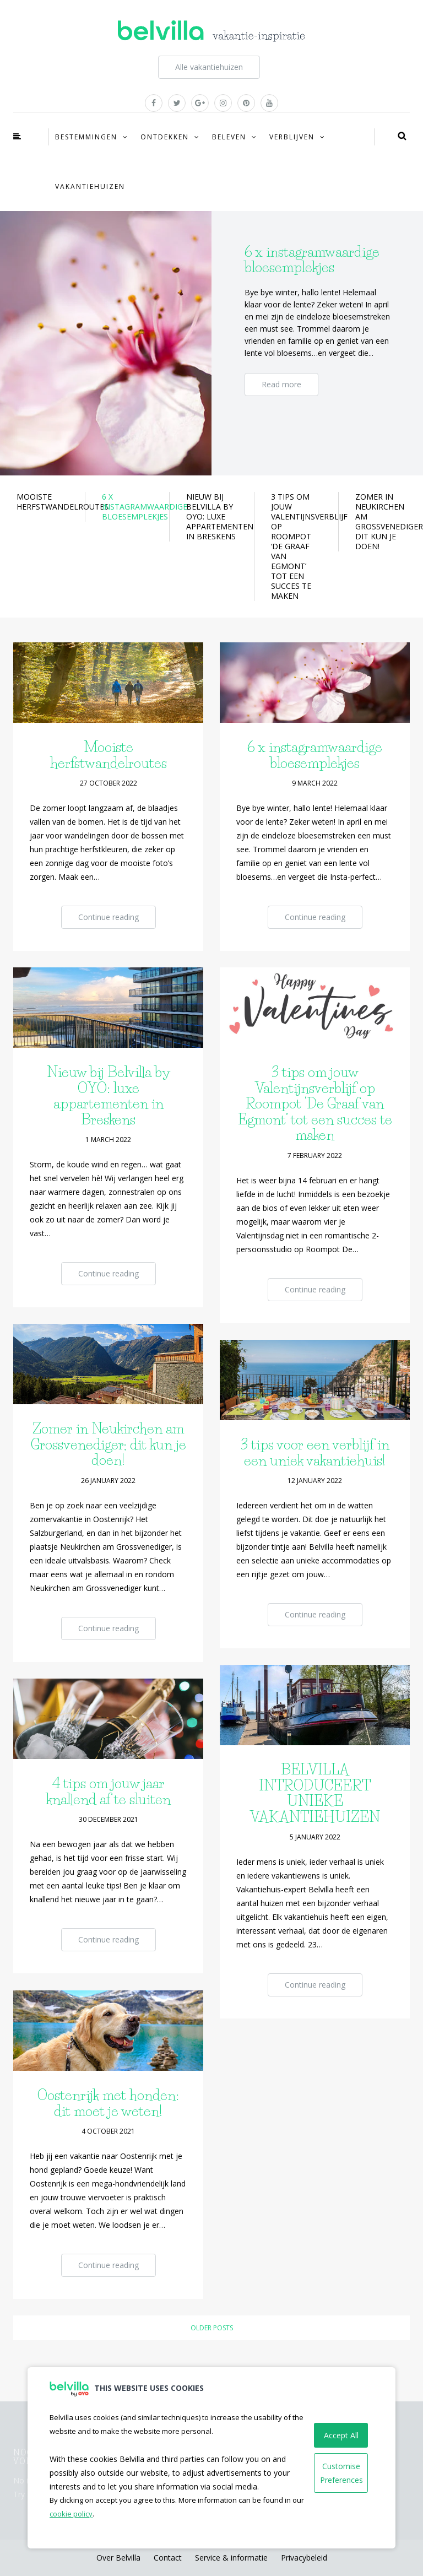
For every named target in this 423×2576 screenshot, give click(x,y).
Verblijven (291, 137)
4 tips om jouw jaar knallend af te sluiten (108, 1791)
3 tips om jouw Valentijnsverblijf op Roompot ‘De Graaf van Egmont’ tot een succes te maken (315, 1103)
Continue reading (108, 917)
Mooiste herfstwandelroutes (108, 755)
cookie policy (71, 2514)
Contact (168, 2557)
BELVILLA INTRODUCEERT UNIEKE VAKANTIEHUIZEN (315, 1793)
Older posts (212, 2328)
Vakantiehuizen (90, 186)
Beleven (229, 137)
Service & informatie (231, 2557)
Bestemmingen (86, 137)
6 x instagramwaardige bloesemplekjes (314, 755)
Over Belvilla (118, 2557)
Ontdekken (164, 137)
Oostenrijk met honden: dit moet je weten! (108, 2103)
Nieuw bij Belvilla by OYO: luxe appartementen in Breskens (108, 1095)
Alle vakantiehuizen (209, 67)
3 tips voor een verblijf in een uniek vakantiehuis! (315, 1452)
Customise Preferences (341, 2473)
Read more (281, 384)
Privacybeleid (304, 2557)
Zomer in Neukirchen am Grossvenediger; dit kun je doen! (108, 1444)
